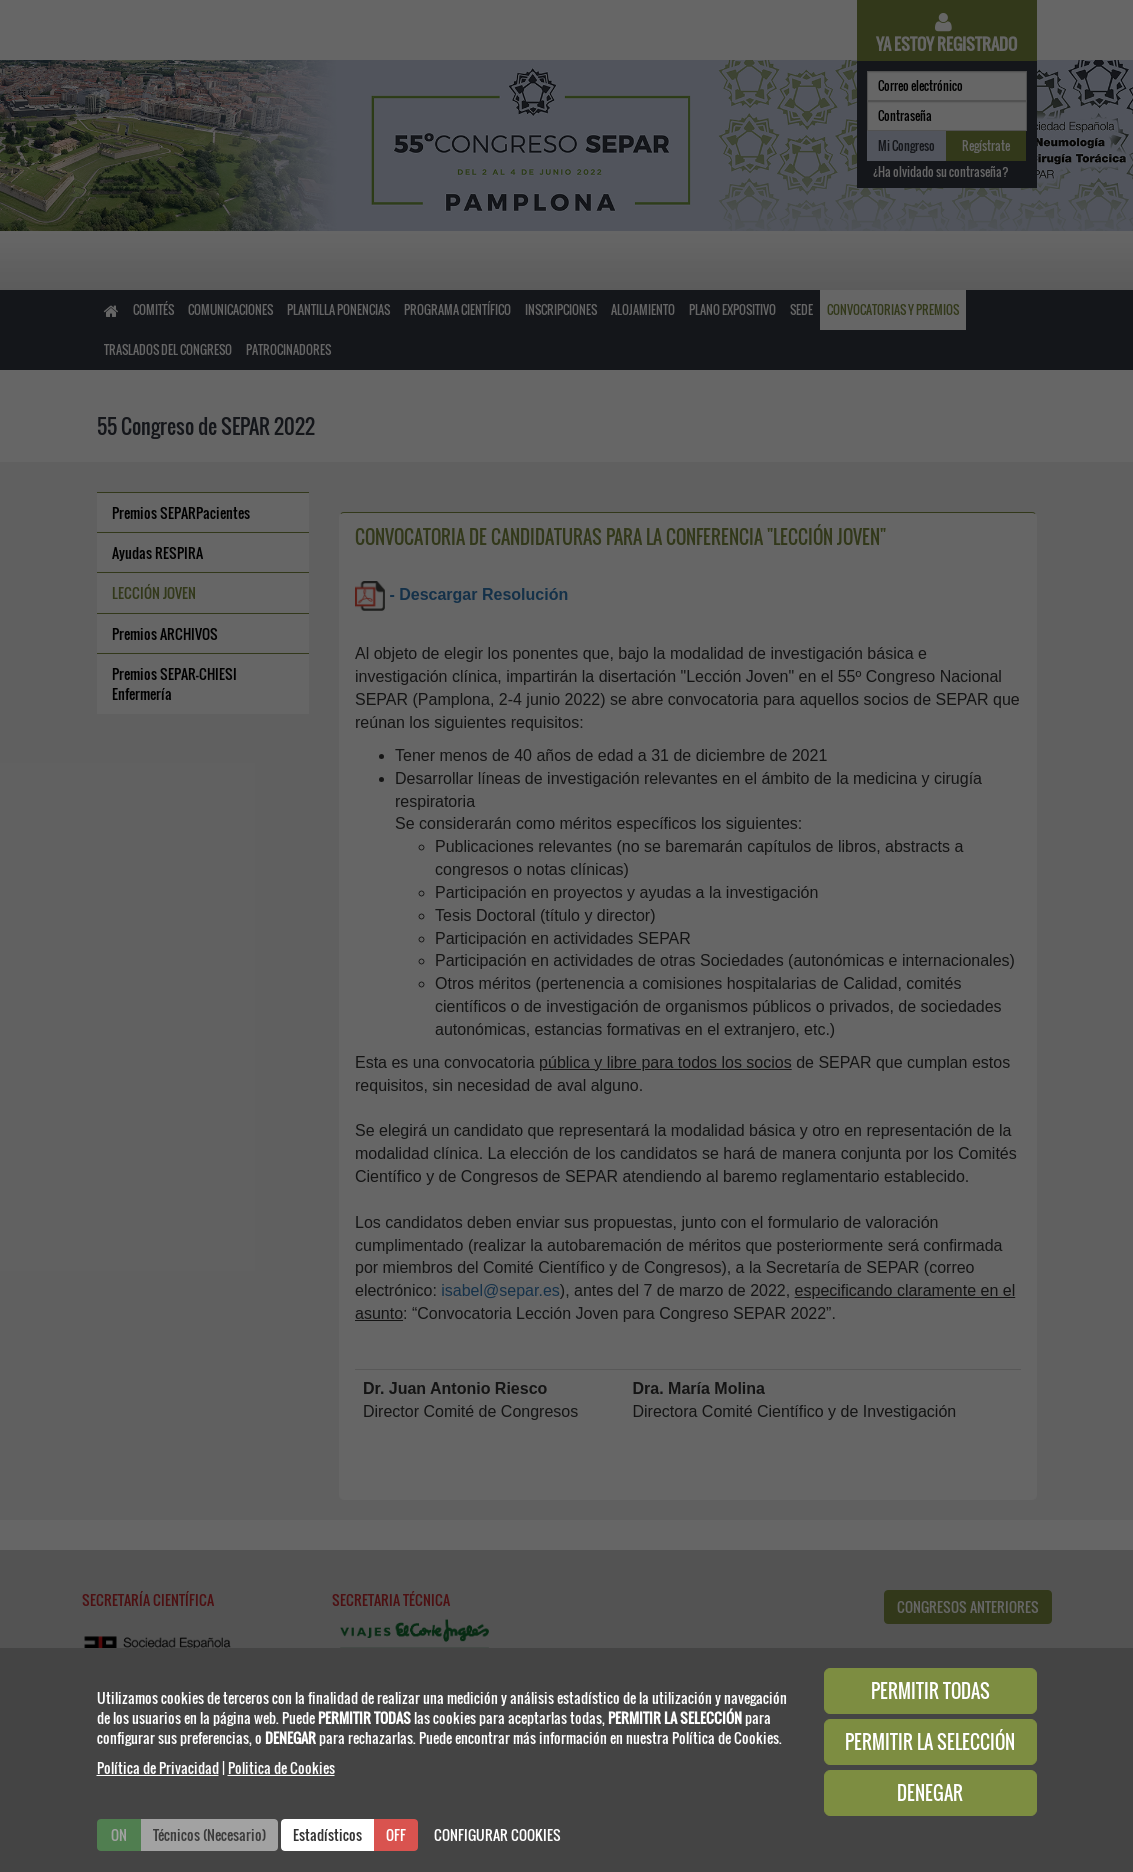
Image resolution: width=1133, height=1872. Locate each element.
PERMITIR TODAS (930, 1691)
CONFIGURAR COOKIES (497, 1834)
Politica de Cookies (281, 1767)
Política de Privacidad (158, 1767)
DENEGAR (930, 1793)
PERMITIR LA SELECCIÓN (930, 1742)
